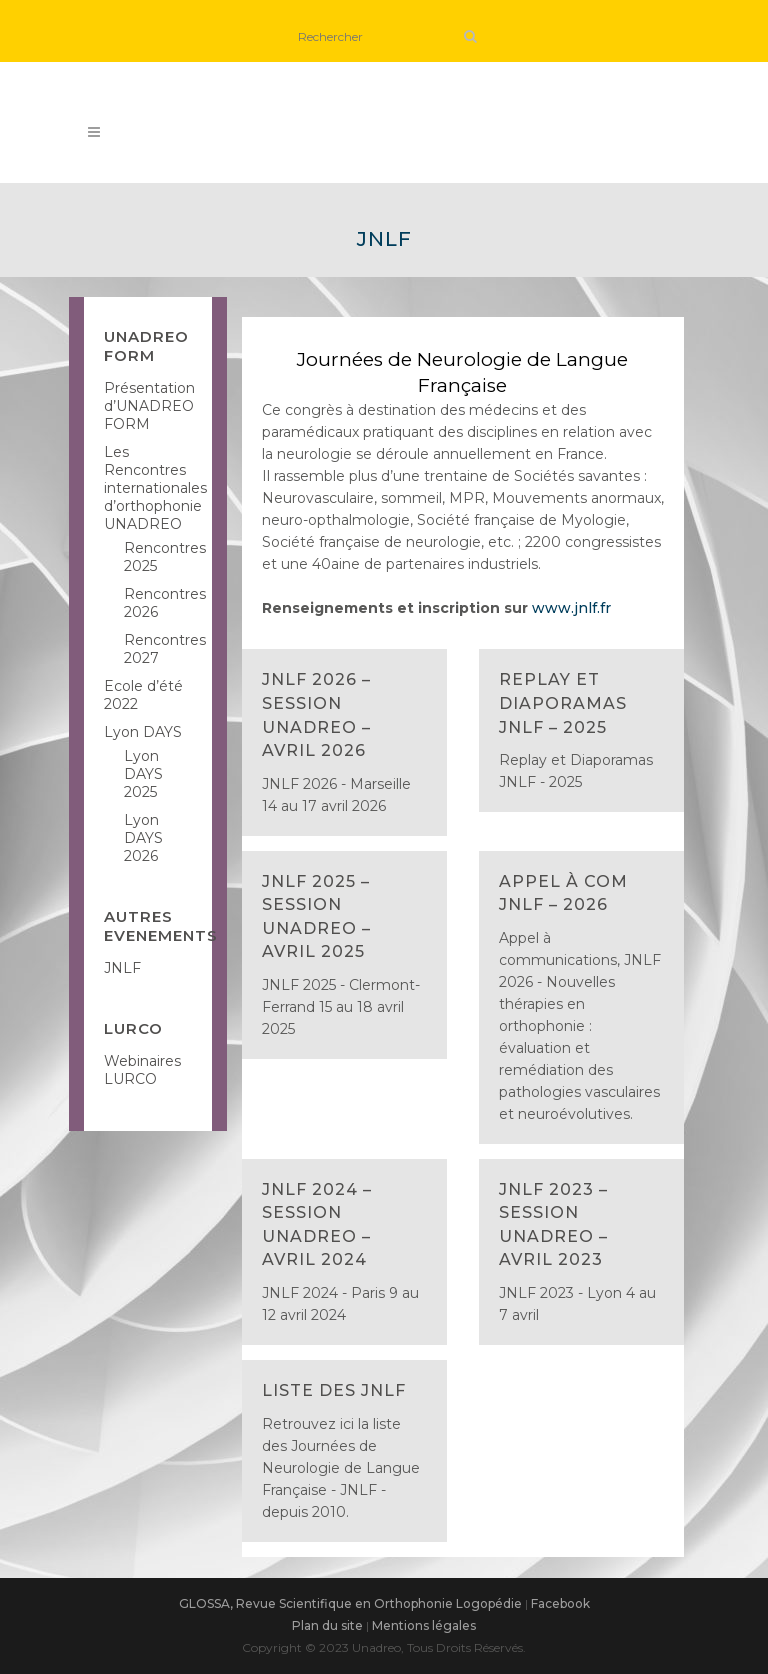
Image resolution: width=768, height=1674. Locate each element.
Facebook (560, 1603)
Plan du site (327, 1625)
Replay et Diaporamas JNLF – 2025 (563, 703)
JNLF (122, 968)
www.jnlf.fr (571, 608)
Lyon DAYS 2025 (143, 774)
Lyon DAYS (143, 732)
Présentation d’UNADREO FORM (149, 406)
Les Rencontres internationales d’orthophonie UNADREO (155, 488)
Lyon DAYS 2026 (143, 838)
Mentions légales (424, 1625)
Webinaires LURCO (142, 1070)
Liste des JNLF (334, 1390)
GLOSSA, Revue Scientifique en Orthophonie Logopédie (350, 1603)
